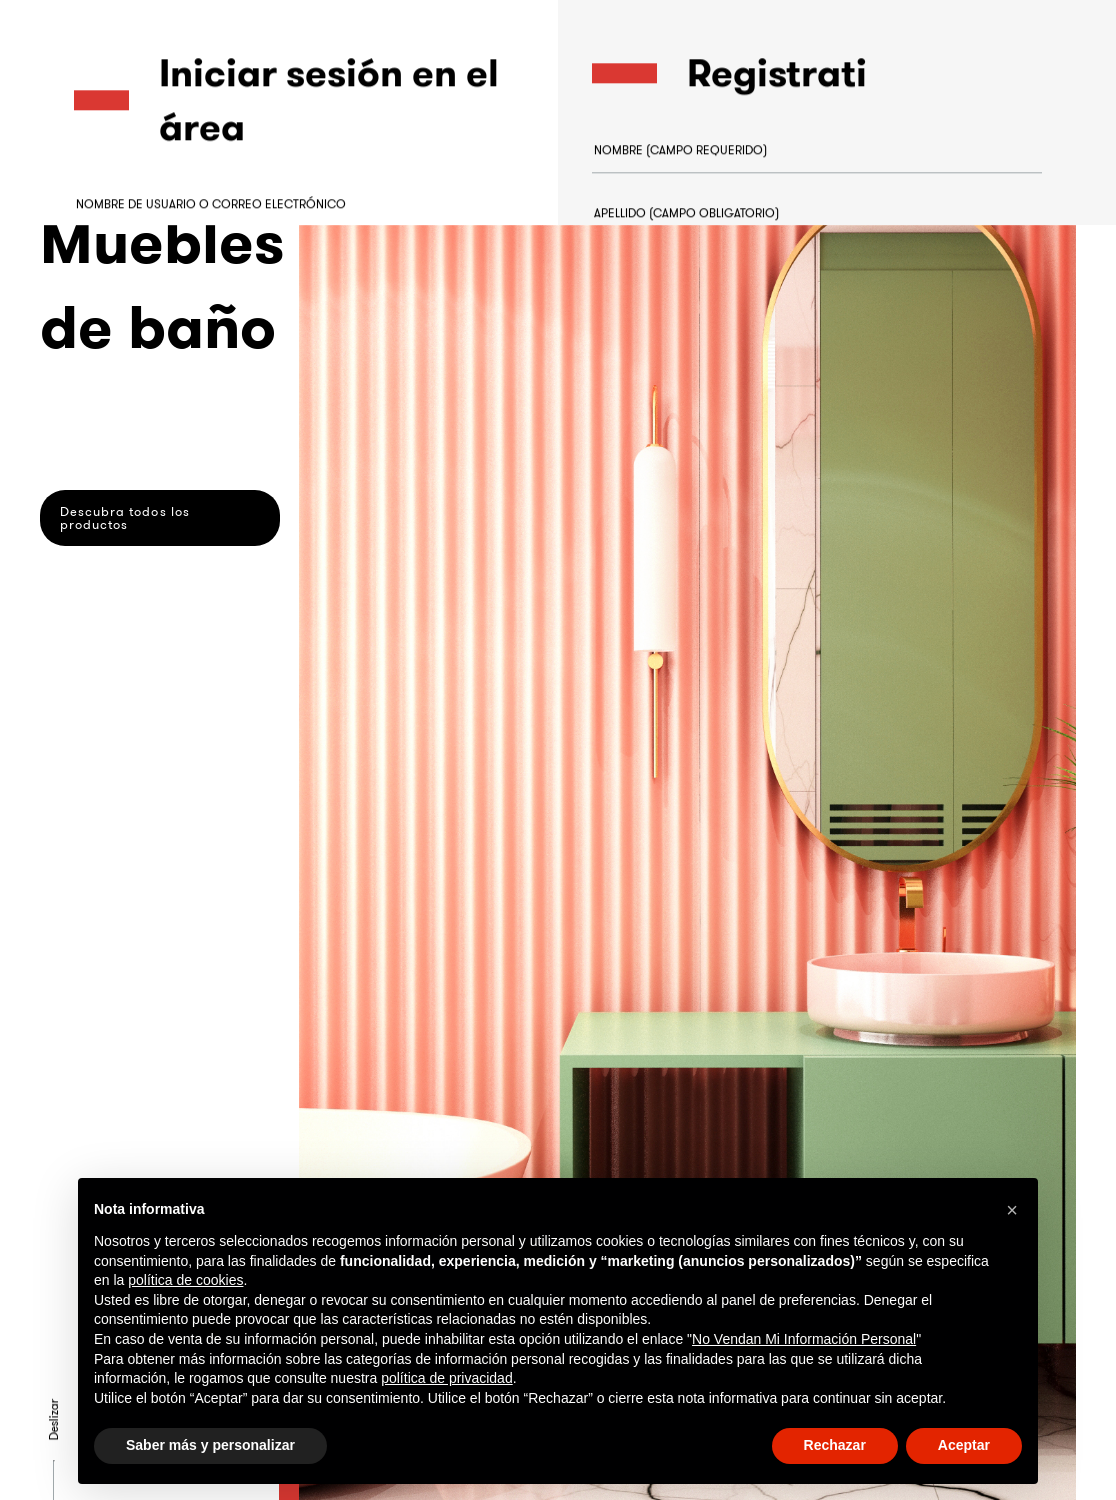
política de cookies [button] (185, 1280)
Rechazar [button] (835, 1445)
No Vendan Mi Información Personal (804, 1339)
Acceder (143, 450)
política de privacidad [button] (447, 1378)
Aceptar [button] (964, 1445)
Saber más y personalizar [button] (210, 1445)
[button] (1012, 1210)
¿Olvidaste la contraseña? (151, 350)
